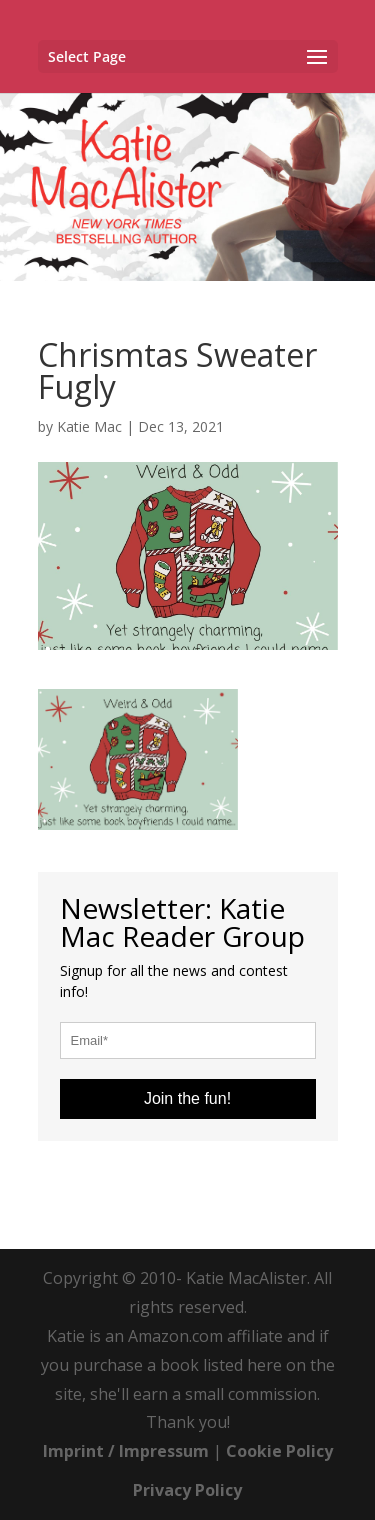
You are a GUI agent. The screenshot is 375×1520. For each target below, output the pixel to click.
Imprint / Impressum (126, 1451)
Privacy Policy (187, 1490)
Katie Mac (89, 426)
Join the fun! (187, 1098)
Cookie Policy (279, 1451)
